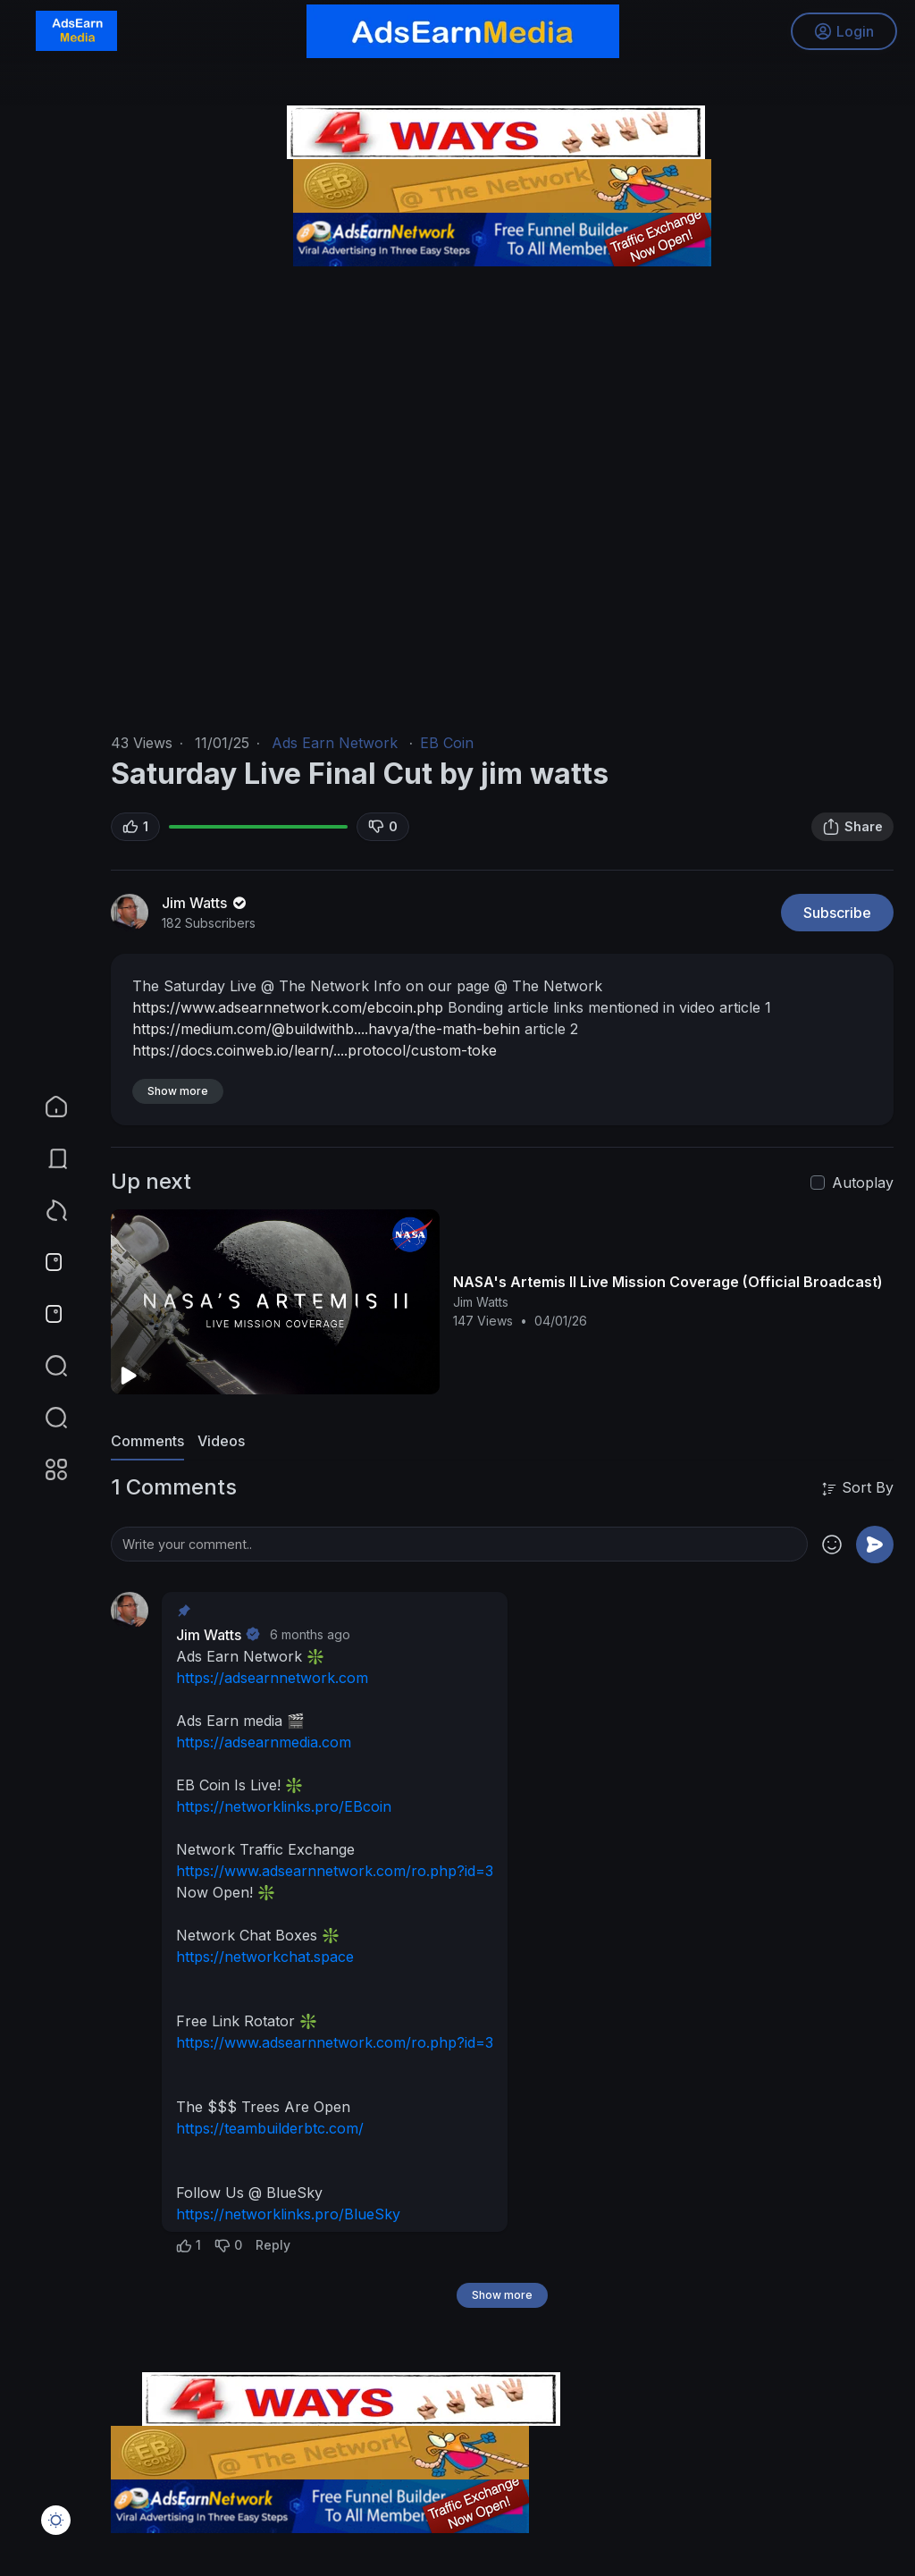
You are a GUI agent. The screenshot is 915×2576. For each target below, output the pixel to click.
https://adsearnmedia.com (263, 1742)
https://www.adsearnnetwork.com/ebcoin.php (287, 1007)
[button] (44, 1418)
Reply (273, 2244)
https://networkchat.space (265, 1957)
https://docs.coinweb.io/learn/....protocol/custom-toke (314, 1050)
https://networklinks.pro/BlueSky (288, 2214)
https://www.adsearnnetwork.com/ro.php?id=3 (334, 1871)
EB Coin (447, 743)
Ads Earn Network (335, 743)
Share (852, 827)
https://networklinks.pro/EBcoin (283, 1806)
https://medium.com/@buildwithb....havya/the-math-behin (326, 1029)
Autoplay (863, 1182)
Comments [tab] (147, 1441)
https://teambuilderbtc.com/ (270, 2128)
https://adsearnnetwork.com (272, 1678)
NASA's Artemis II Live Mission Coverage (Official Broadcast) (668, 1282)
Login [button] (844, 31)
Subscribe (837, 913)
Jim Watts (205, 903)
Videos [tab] (221, 1441)
